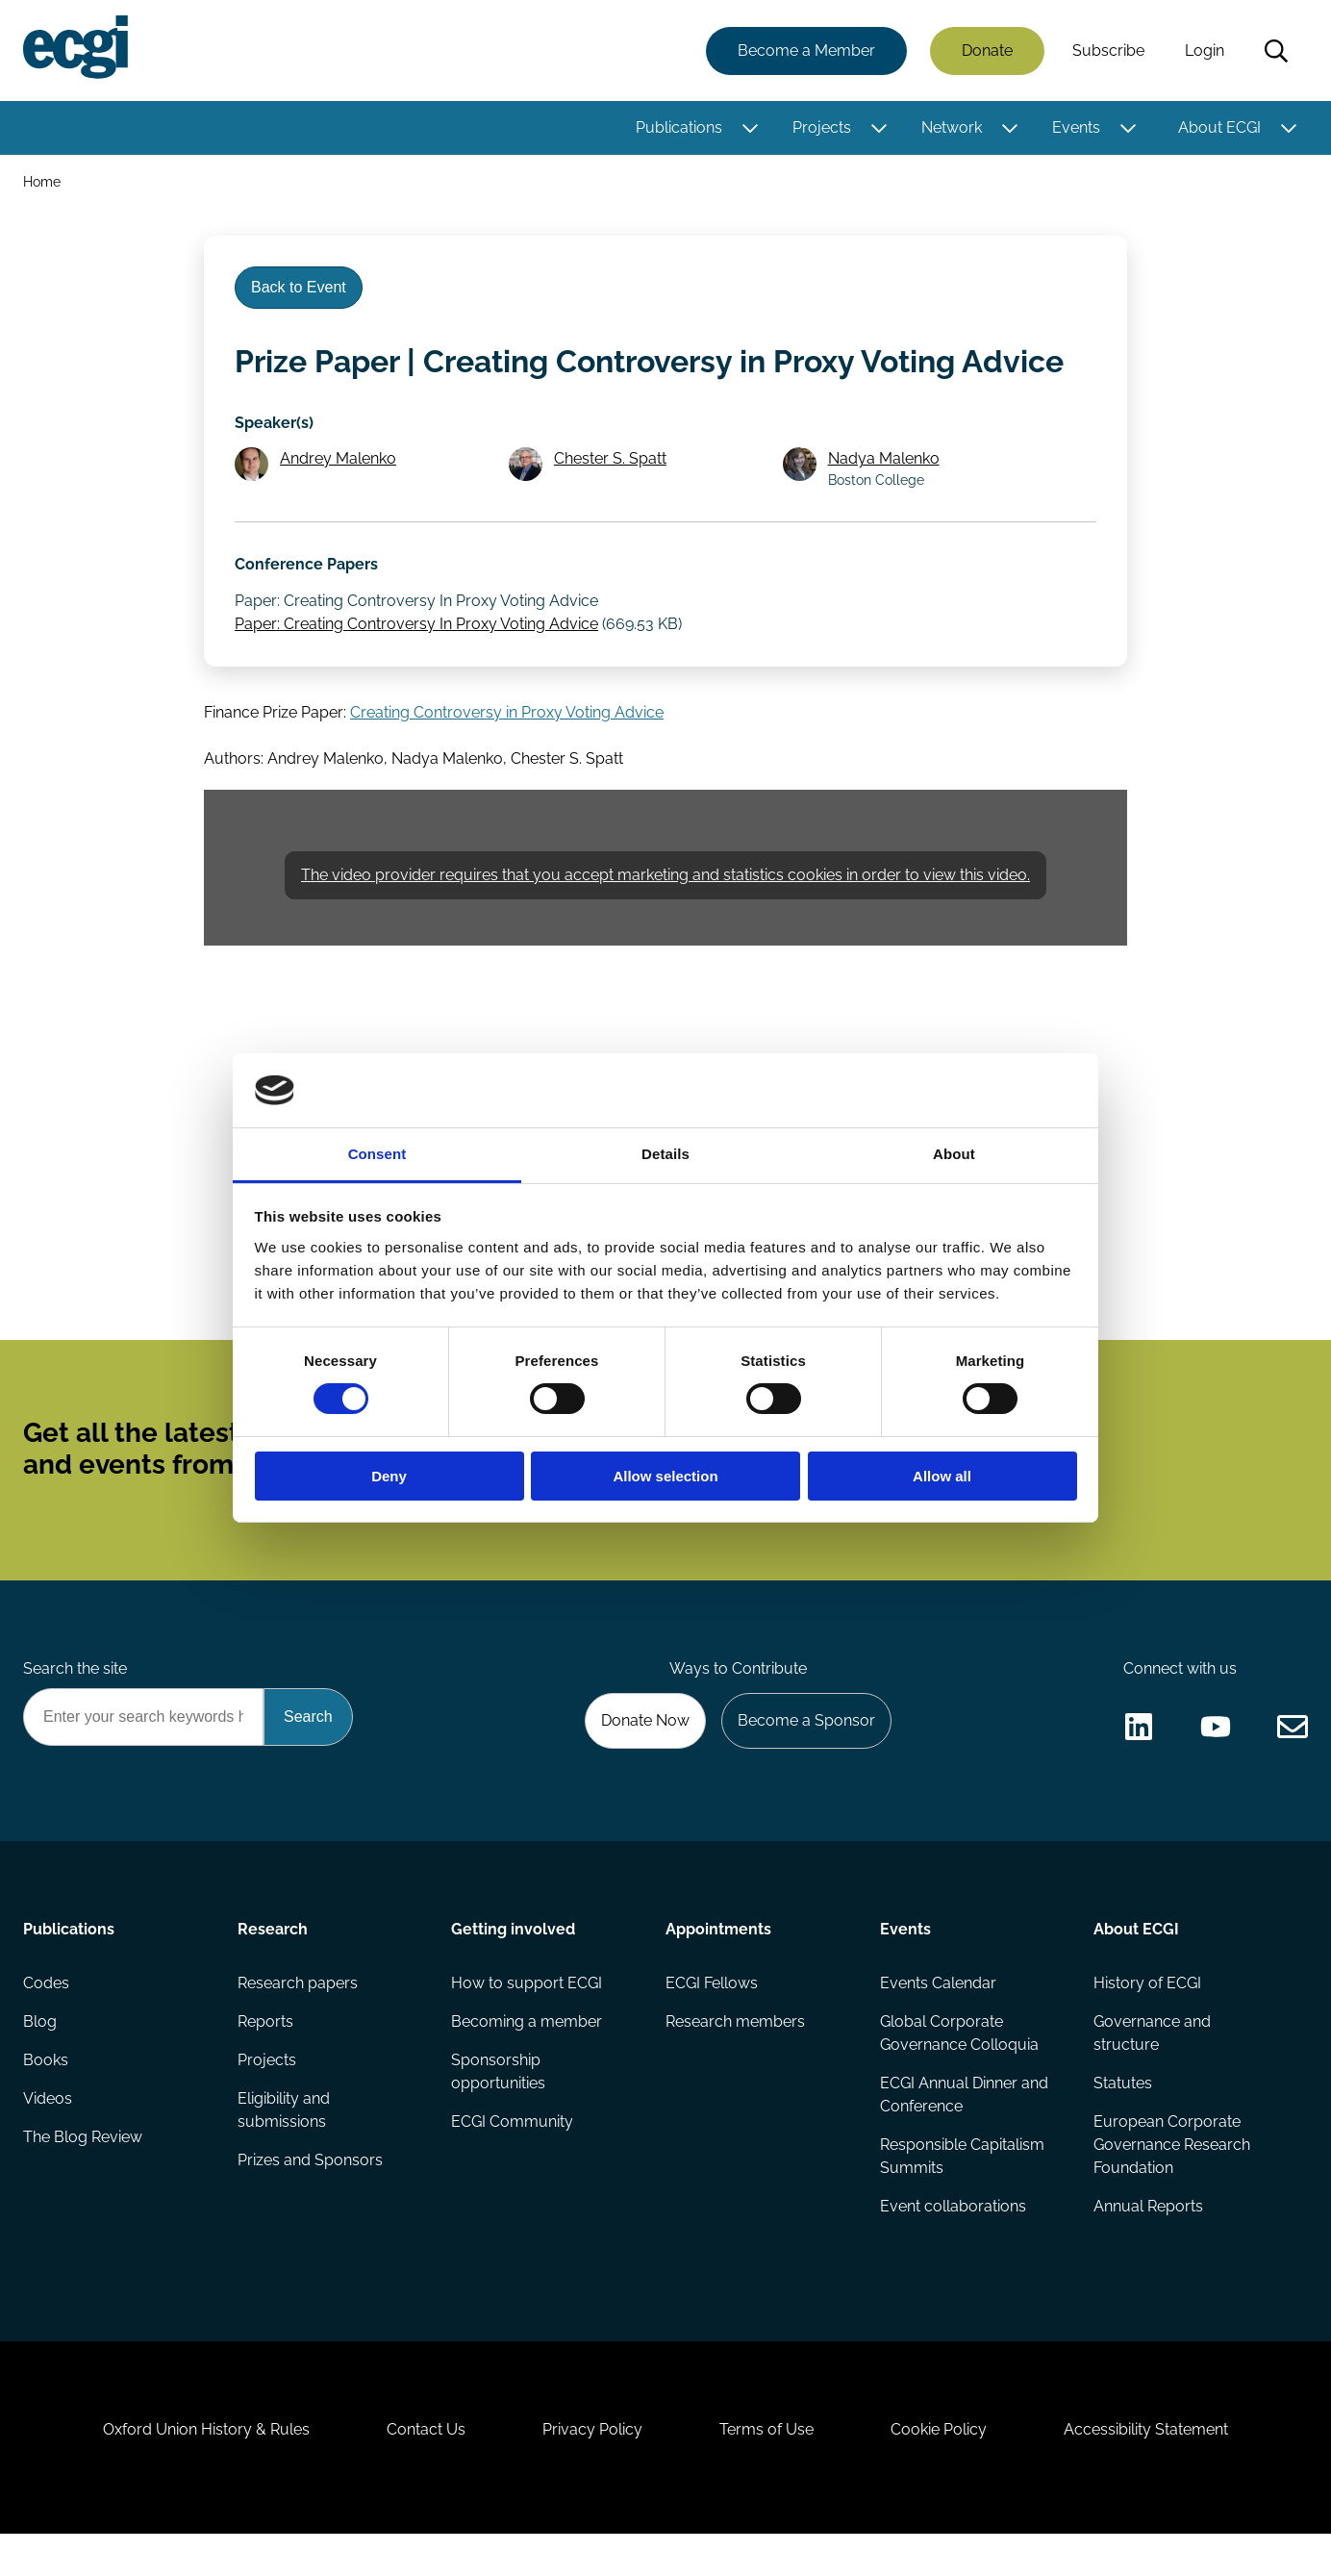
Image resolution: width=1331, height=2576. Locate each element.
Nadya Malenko (884, 501)
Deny (389, 1476)
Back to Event (298, 287)
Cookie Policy (939, 2471)
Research (273, 1971)
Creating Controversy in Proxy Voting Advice (507, 754)
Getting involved (513, 1971)
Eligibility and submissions (284, 2152)
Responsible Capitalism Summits (962, 2198)
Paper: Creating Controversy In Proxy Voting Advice (416, 665)
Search (1276, 51)
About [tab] (954, 1154)
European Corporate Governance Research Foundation (1171, 2187)
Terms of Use (766, 2471)
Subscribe (1108, 50)
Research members (735, 2064)
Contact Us (426, 2471)
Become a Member (806, 50)
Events (1076, 127)
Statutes (1122, 2125)
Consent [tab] (377, 1154)
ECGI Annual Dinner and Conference (964, 2137)
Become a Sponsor (806, 1763)
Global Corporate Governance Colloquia (959, 2075)
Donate (987, 50)
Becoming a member (526, 2064)
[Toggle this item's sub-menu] (750, 128)
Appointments (718, 1971)
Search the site (75, 1710)
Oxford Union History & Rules (206, 2471)
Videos (47, 2141)
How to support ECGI (526, 2025)
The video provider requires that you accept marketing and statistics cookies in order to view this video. (665, 916)
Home (42, 181)
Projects (821, 127)
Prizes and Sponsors (310, 2202)
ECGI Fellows (712, 2025)
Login (1204, 50)
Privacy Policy (592, 2471)
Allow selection (665, 1476)
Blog (40, 2064)
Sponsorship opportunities (498, 2113)
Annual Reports (1148, 2248)
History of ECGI (1147, 2025)
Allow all (942, 1476)
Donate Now (645, 1763)
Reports (265, 2064)
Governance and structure (1152, 2075)
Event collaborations (953, 2248)
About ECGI (1219, 127)
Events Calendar (938, 2025)
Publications (679, 127)
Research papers (298, 2025)
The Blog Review (82, 2179)
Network (951, 127)
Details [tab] (665, 1154)
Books (45, 2102)
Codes (46, 2025)
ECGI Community (512, 2164)
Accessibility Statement (1146, 2471)
